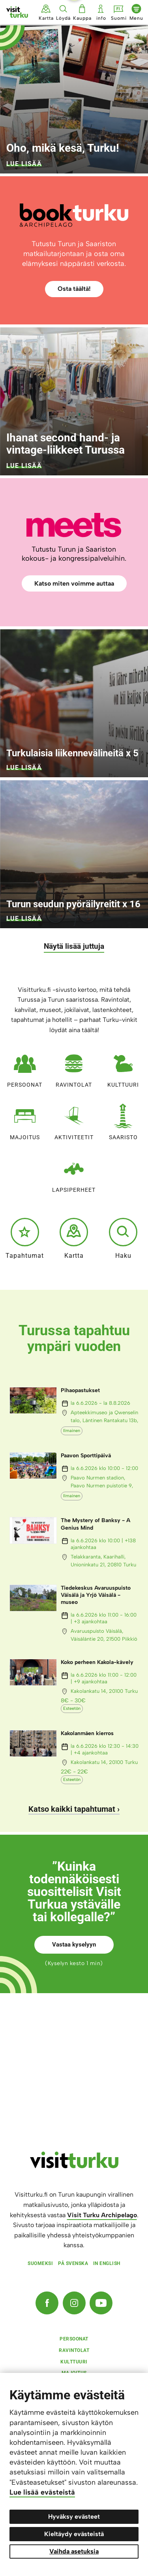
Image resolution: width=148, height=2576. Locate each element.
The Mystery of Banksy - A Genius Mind (95, 1524)
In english (106, 2263)
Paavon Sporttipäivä (86, 1455)
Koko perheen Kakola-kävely (97, 1662)
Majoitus (25, 1120)
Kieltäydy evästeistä (74, 2534)
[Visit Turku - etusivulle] (17, 12)
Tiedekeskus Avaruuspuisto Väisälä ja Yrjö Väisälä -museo (96, 1595)
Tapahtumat (25, 1238)
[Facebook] (47, 2302)
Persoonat (24, 1067)
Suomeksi (40, 2263)
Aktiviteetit (74, 1120)
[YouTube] (101, 2302)
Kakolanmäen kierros (87, 1733)
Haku (123, 1238)
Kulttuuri (123, 1067)
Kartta (74, 1238)
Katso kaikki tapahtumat (71, 1809)
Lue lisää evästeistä (42, 2492)
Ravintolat (74, 1067)
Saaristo (123, 1120)
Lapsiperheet (74, 1173)
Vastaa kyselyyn (74, 1944)
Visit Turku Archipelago (102, 2215)
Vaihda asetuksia (74, 2551)
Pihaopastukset (80, 1390)
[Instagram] (74, 2302)
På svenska (73, 2263)
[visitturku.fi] (74, 2166)
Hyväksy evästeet (74, 2516)
